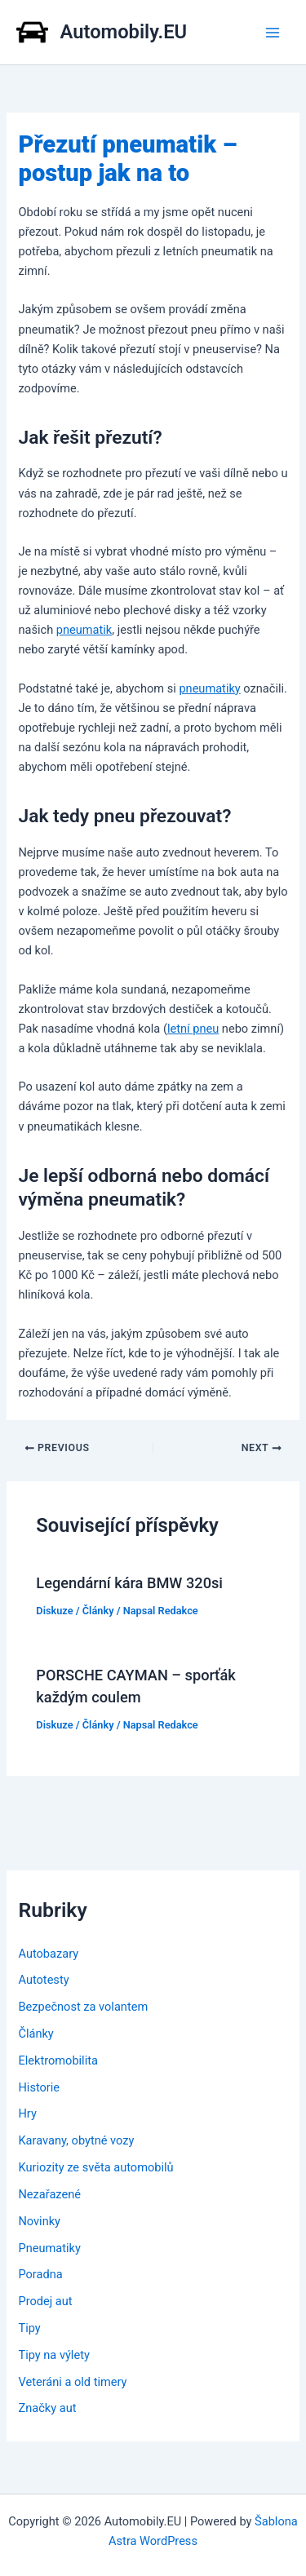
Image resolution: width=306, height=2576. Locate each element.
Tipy (29, 2328)
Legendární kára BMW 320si (129, 1582)
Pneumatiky (49, 2248)
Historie (39, 2087)
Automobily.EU (124, 31)
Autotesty (43, 1979)
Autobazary (48, 1953)
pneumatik (84, 629)
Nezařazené (49, 2194)
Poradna (40, 2274)
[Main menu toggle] (272, 32)
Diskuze (54, 1610)
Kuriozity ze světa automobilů (95, 2167)
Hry (27, 2113)
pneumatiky (209, 688)
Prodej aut (45, 2301)
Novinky (39, 2221)
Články (98, 1610)
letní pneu (193, 1028)
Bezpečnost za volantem (83, 2006)
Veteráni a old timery (72, 2382)
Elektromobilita (57, 2060)
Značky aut (47, 2408)
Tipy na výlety (53, 2355)
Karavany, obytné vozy (76, 2140)
